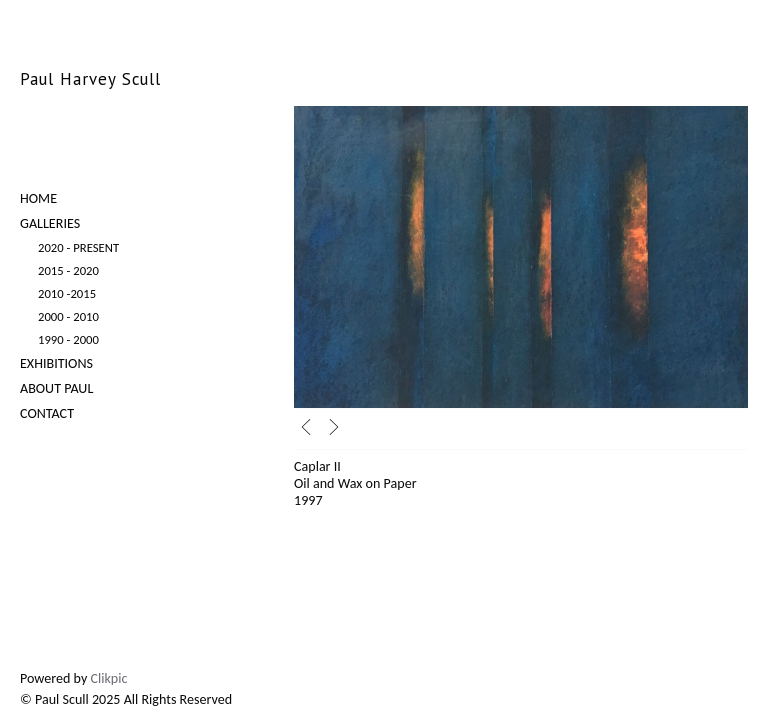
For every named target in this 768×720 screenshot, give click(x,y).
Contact (47, 413)
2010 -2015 (67, 293)
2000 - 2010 (68, 316)
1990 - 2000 (68, 339)
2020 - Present (78, 247)
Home (38, 198)
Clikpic (109, 678)
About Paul (56, 388)
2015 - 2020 (68, 270)
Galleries (50, 223)
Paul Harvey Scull (90, 79)
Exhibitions (56, 363)
